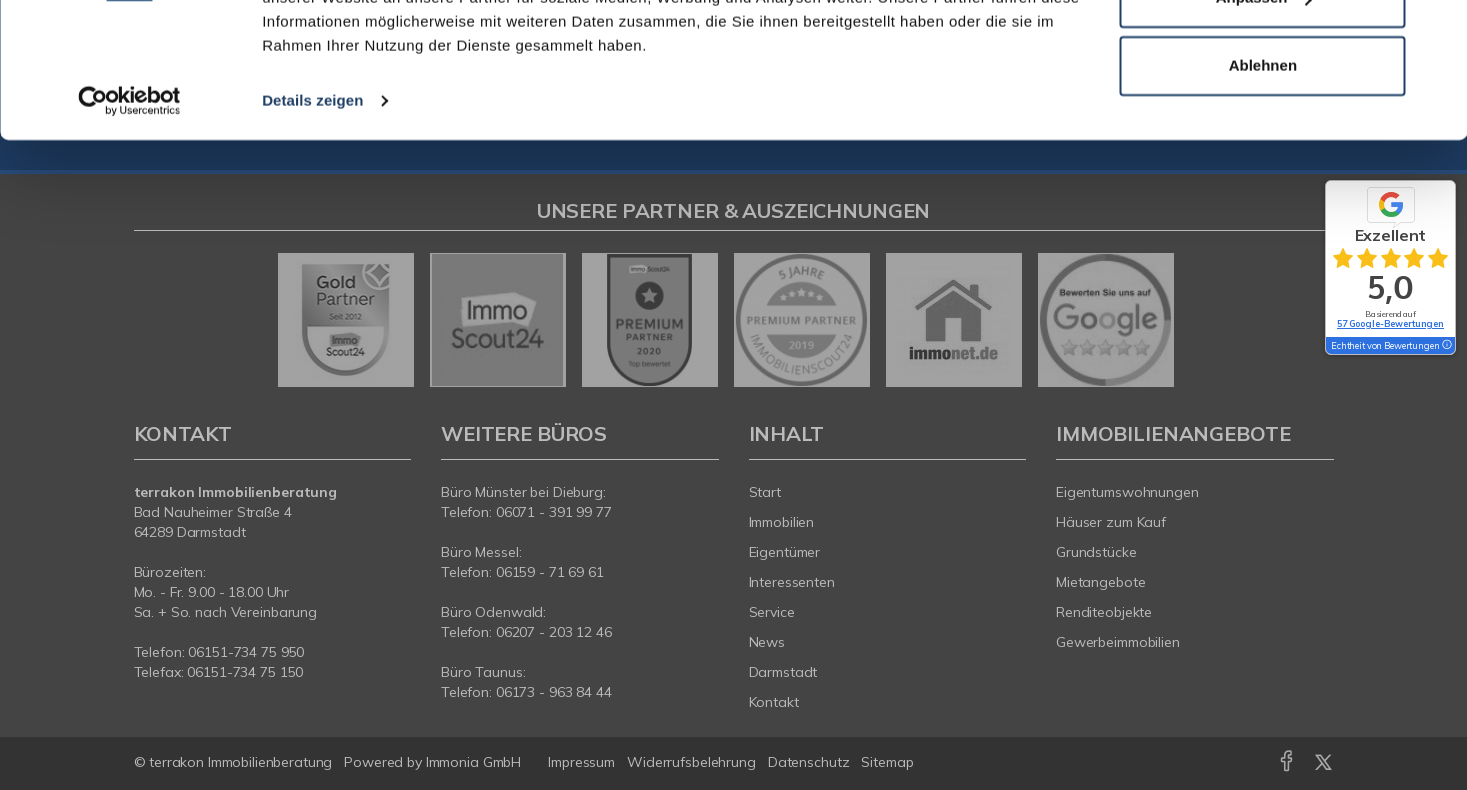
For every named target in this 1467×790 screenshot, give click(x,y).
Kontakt (774, 702)
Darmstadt (783, 672)
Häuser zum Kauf (1111, 522)
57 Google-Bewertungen (1390, 323)
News (767, 642)
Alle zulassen (1262, 53)
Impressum (581, 762)
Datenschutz (809, 762)
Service (772, 612)
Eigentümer (785, 552)
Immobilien (782, 522)
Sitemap (887, 762)
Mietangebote (1101, 582)
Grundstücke (1096, 552)
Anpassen (1264, 121)
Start (765, 492)
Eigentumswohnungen (1127, 492)
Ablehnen (1263, 188)
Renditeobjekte (1104, 612)
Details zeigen (312, 223)
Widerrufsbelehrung (691, 762)
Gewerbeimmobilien (1118, 642)
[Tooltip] (1446, 346)
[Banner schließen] (1436, 31)
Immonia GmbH (474, 762)
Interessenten (792, 582)
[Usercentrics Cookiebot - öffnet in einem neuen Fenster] (129, 224)
